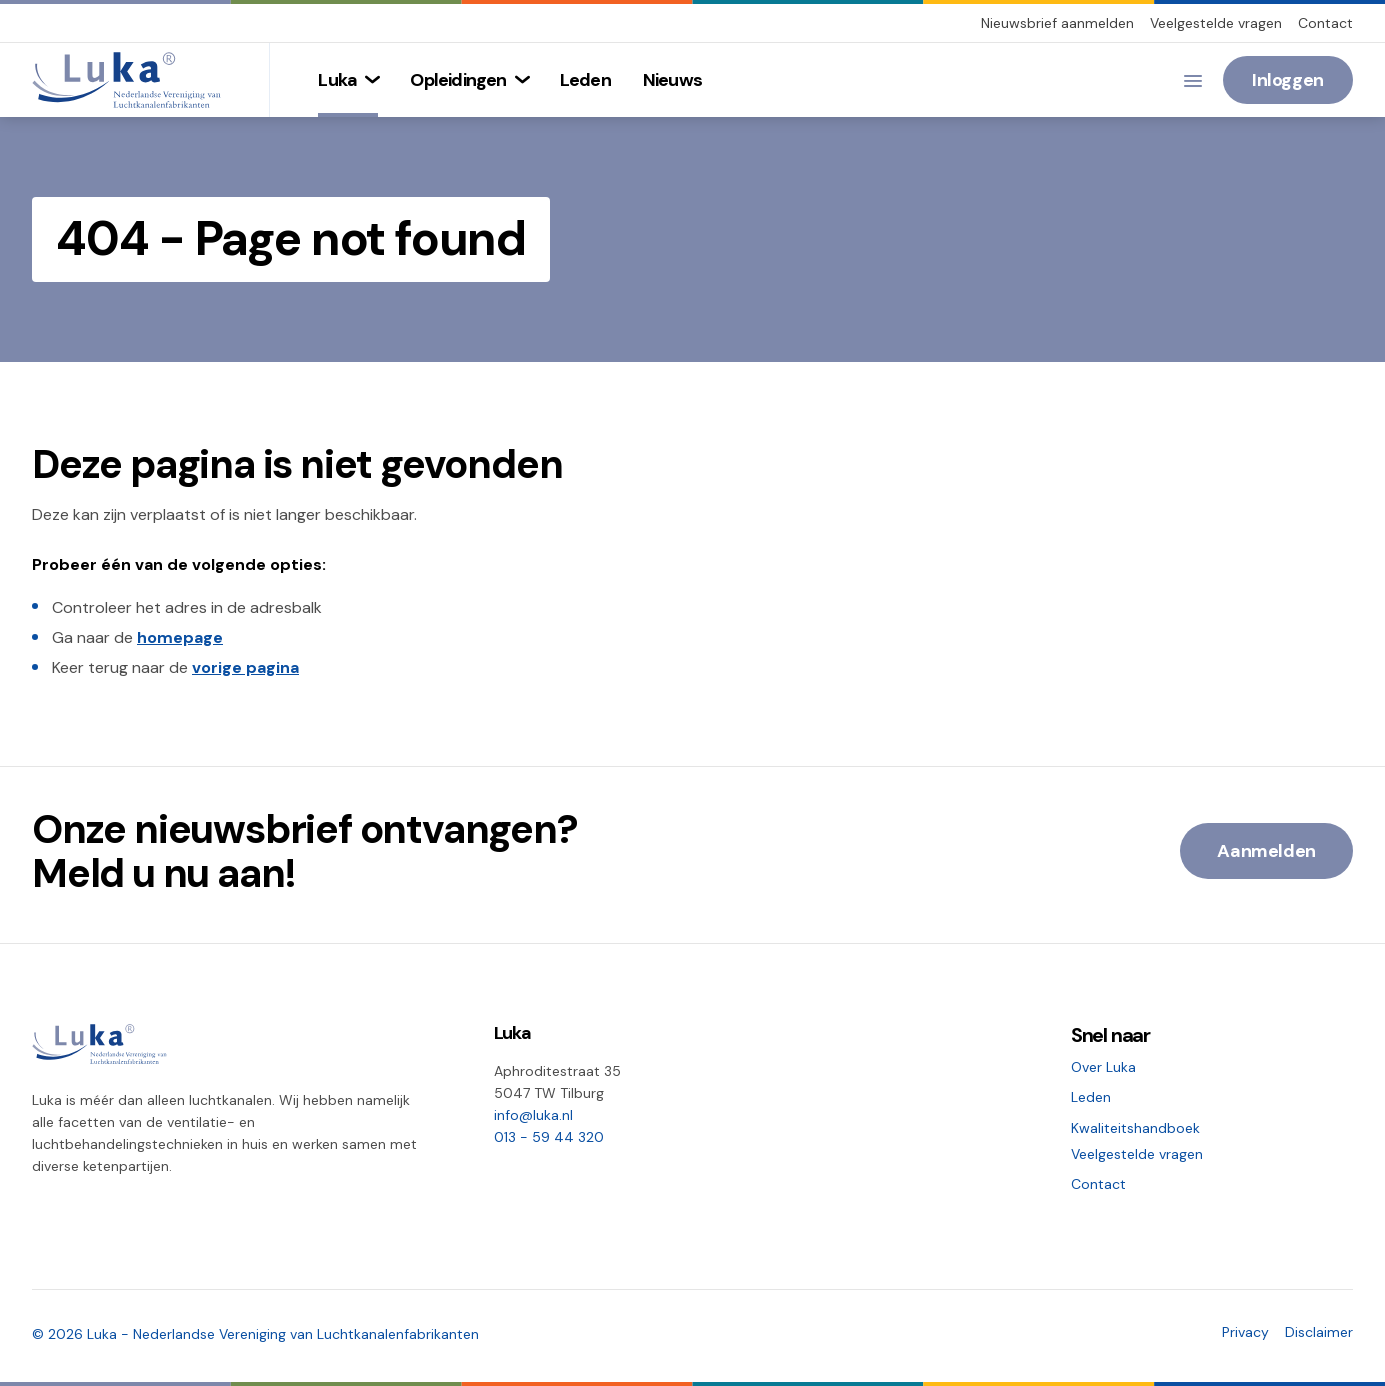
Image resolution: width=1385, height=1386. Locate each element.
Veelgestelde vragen (1216, 23)
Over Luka (1103, 1067)
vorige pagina (245, 667)
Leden (1091, 1097)
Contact (1325, 23)
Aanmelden (1266, 851)
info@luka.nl (533, 1115)
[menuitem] (348, 80)
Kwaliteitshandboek (1135, 1128)
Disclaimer (1319, 1332)
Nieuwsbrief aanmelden (1057, 23)
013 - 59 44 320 (549, 1137)
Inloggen (1288, 80)
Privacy (1245, 1332)
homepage (180, 637)
